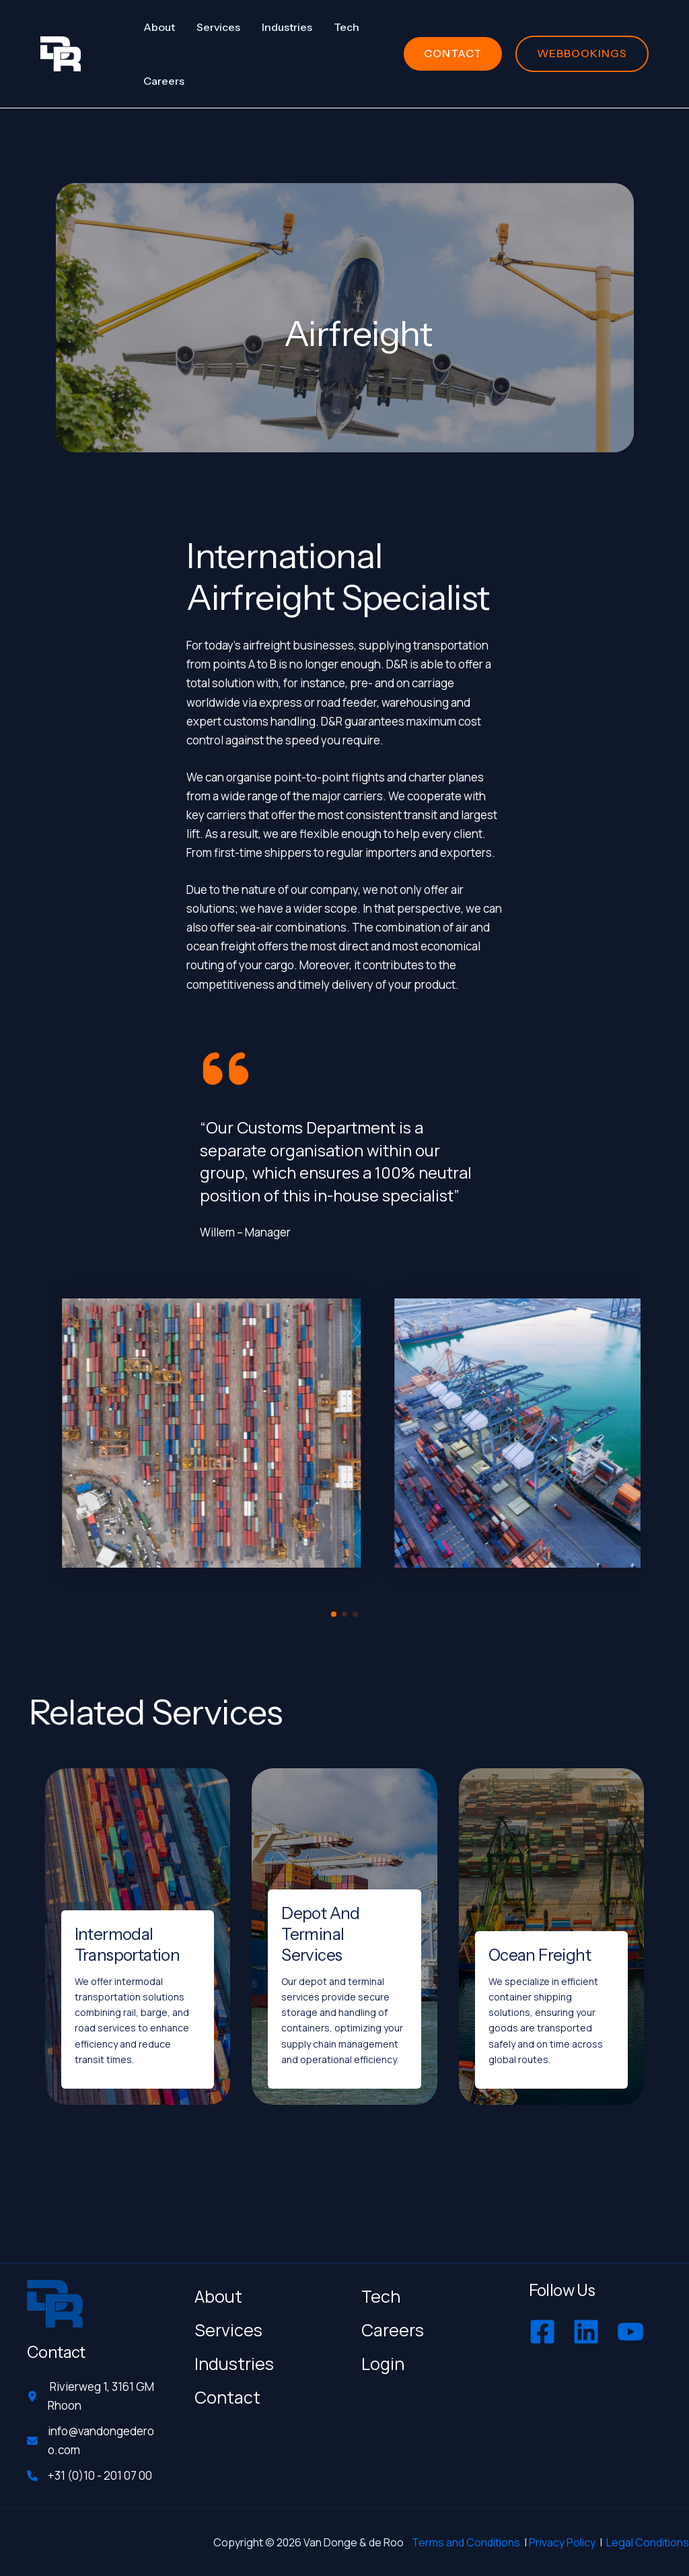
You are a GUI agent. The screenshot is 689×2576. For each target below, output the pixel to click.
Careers (392, 2330)
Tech (380, 2296)
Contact (227, 2397)
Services (228, 2330)
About (218, 2296)
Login (382, 2363)
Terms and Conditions (466, 2542)
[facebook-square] (544, 2331)
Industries (234, 2363)
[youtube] (632, 2331)
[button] (453, 53)
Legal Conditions (647, 2542)
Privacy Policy (562, 2542)
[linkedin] (588, 2331)
